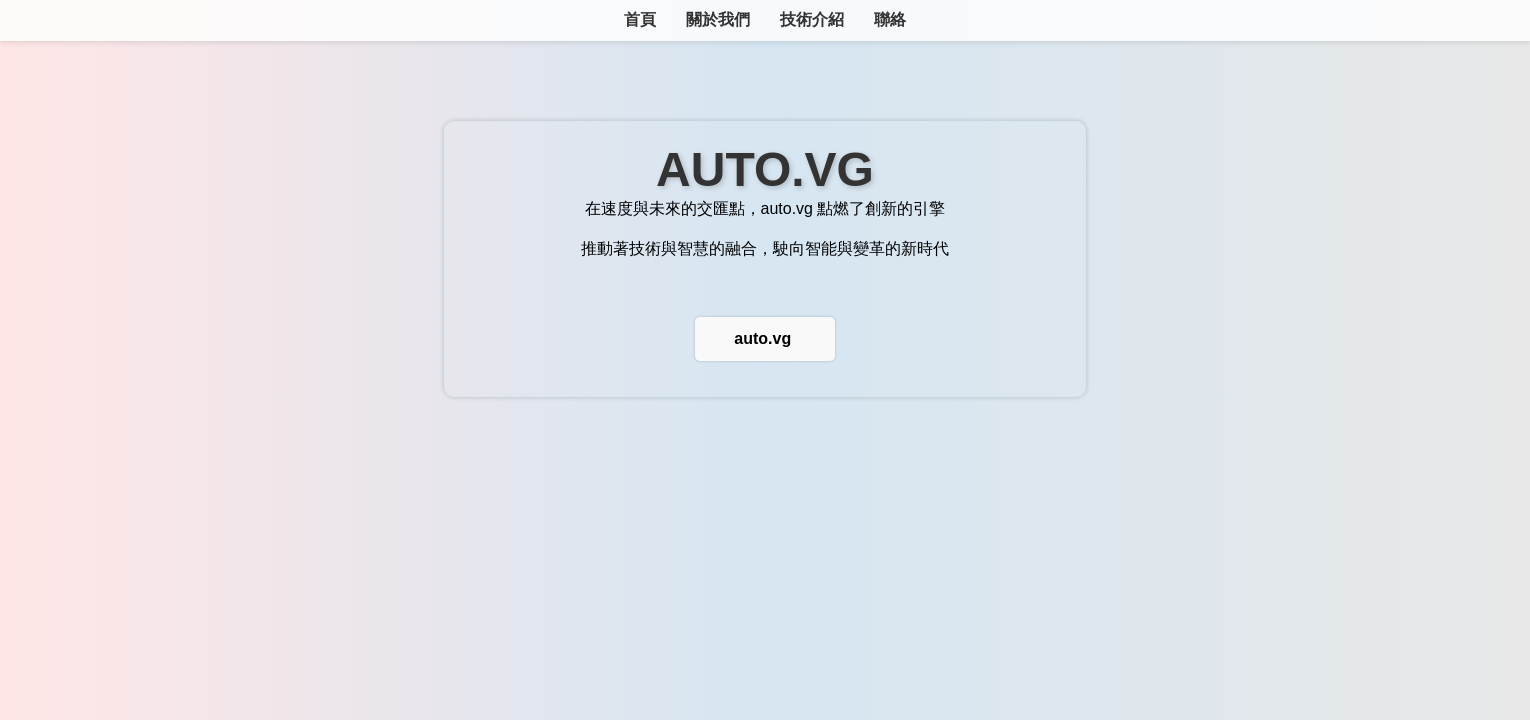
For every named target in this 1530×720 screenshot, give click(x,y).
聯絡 (890, 19)
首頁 (640, 19)
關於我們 (718, 19)
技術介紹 (812, 19)
